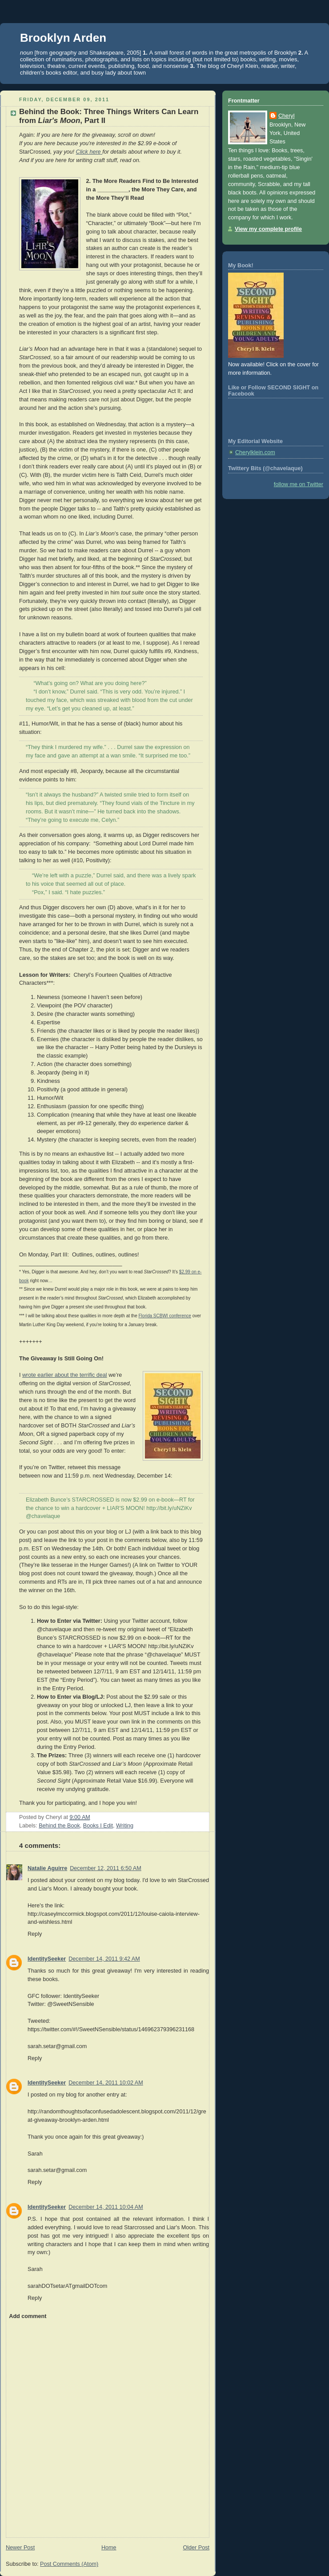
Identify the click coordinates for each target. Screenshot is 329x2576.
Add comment (27, 2316)
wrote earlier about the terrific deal (64, 1375)
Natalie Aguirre (47, 1868)
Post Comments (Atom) (69, 2564)
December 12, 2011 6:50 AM (105, 1868)
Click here (88, 152)
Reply (35, 1934)
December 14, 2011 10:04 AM (105, 2207)
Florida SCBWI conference (165, 1315)
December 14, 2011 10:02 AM (105, 2083)
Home (108, 2547)
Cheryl (286, 116)
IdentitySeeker (47, 1959)
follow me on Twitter (298, 484)
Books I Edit (98, 1826)
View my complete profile (268, 229)
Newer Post (20, 2547)
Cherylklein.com (255, 452)
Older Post (196, 2547)
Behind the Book (59, 1826)
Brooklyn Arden (63, 37)
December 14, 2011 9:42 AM (104, 1959)
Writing (124, 1826)
